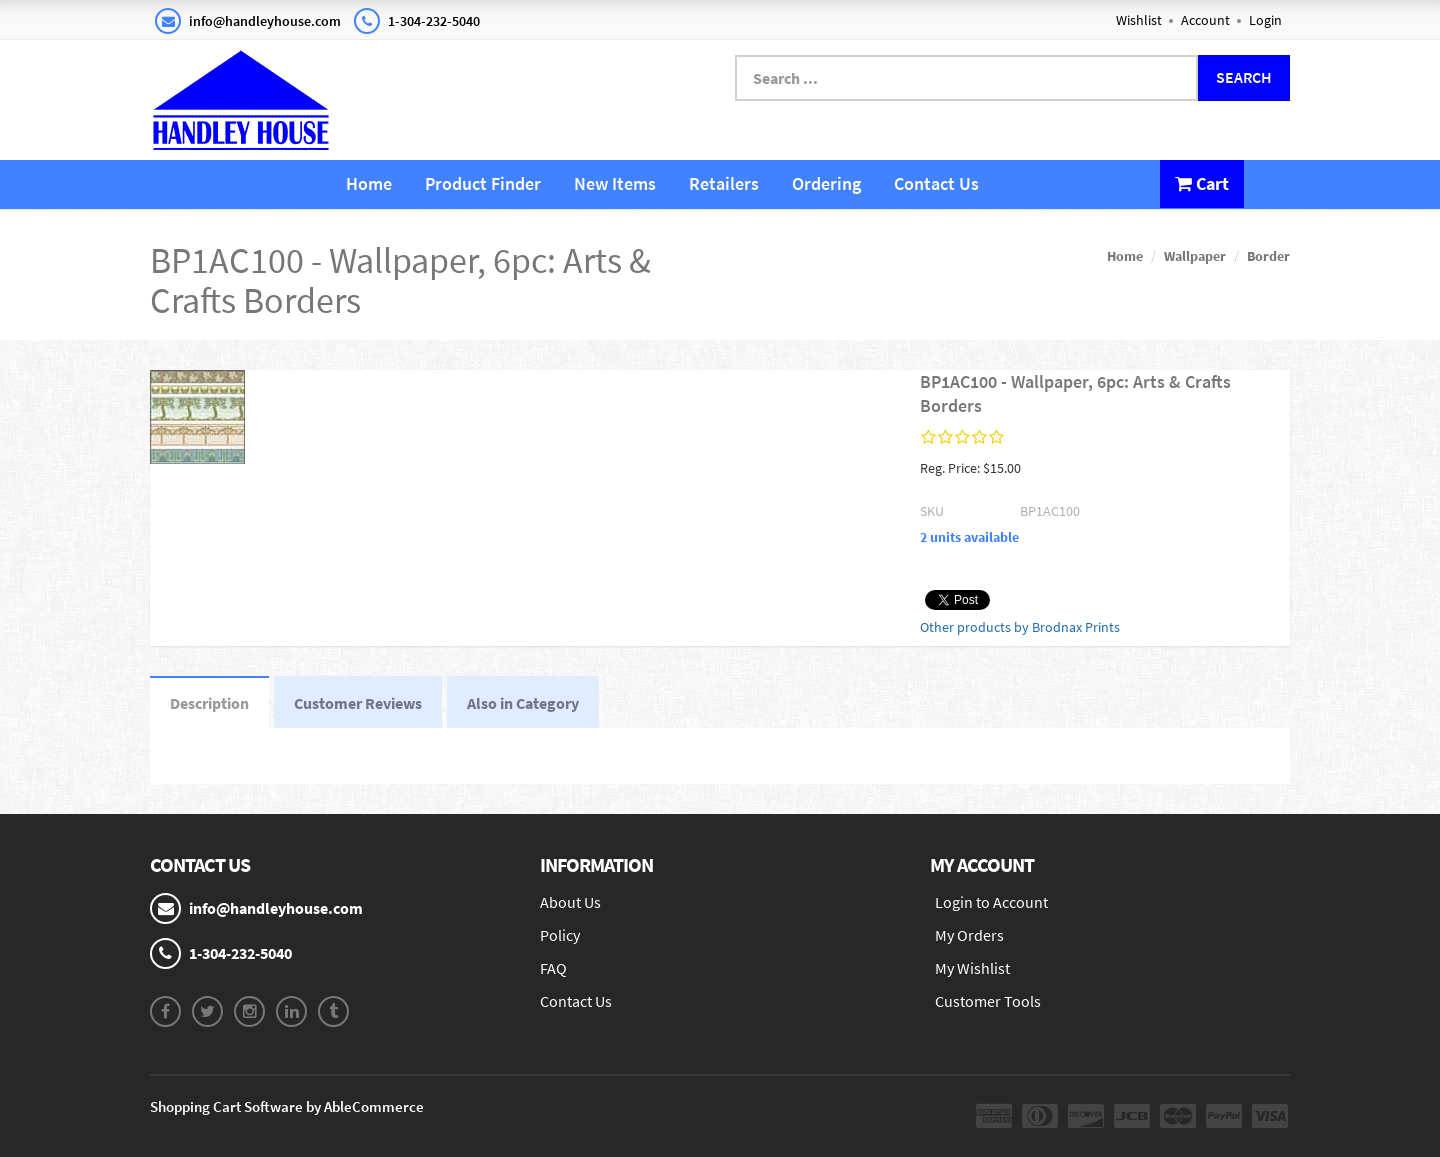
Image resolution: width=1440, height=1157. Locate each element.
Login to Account (991, 902)
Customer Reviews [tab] (358, 703)
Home (369, 183)
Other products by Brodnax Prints (1020, 627)
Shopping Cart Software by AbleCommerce (287, 1106)
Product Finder (483, 183)
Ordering (826, 183)
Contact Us (936, 183)
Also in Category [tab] (523, 703)
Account (1205, 20)
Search (1244, 77)
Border (1268, 256)
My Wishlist (972, 968)
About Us (570, 902)
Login (1265, 20)
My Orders (969, 935)
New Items (615, 183)
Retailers (724, 183)
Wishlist (1139, 20)
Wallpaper (1195, 256)
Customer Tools (988, 1001)
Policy (560, 935)
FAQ (553, 968)
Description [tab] (209, 703)
